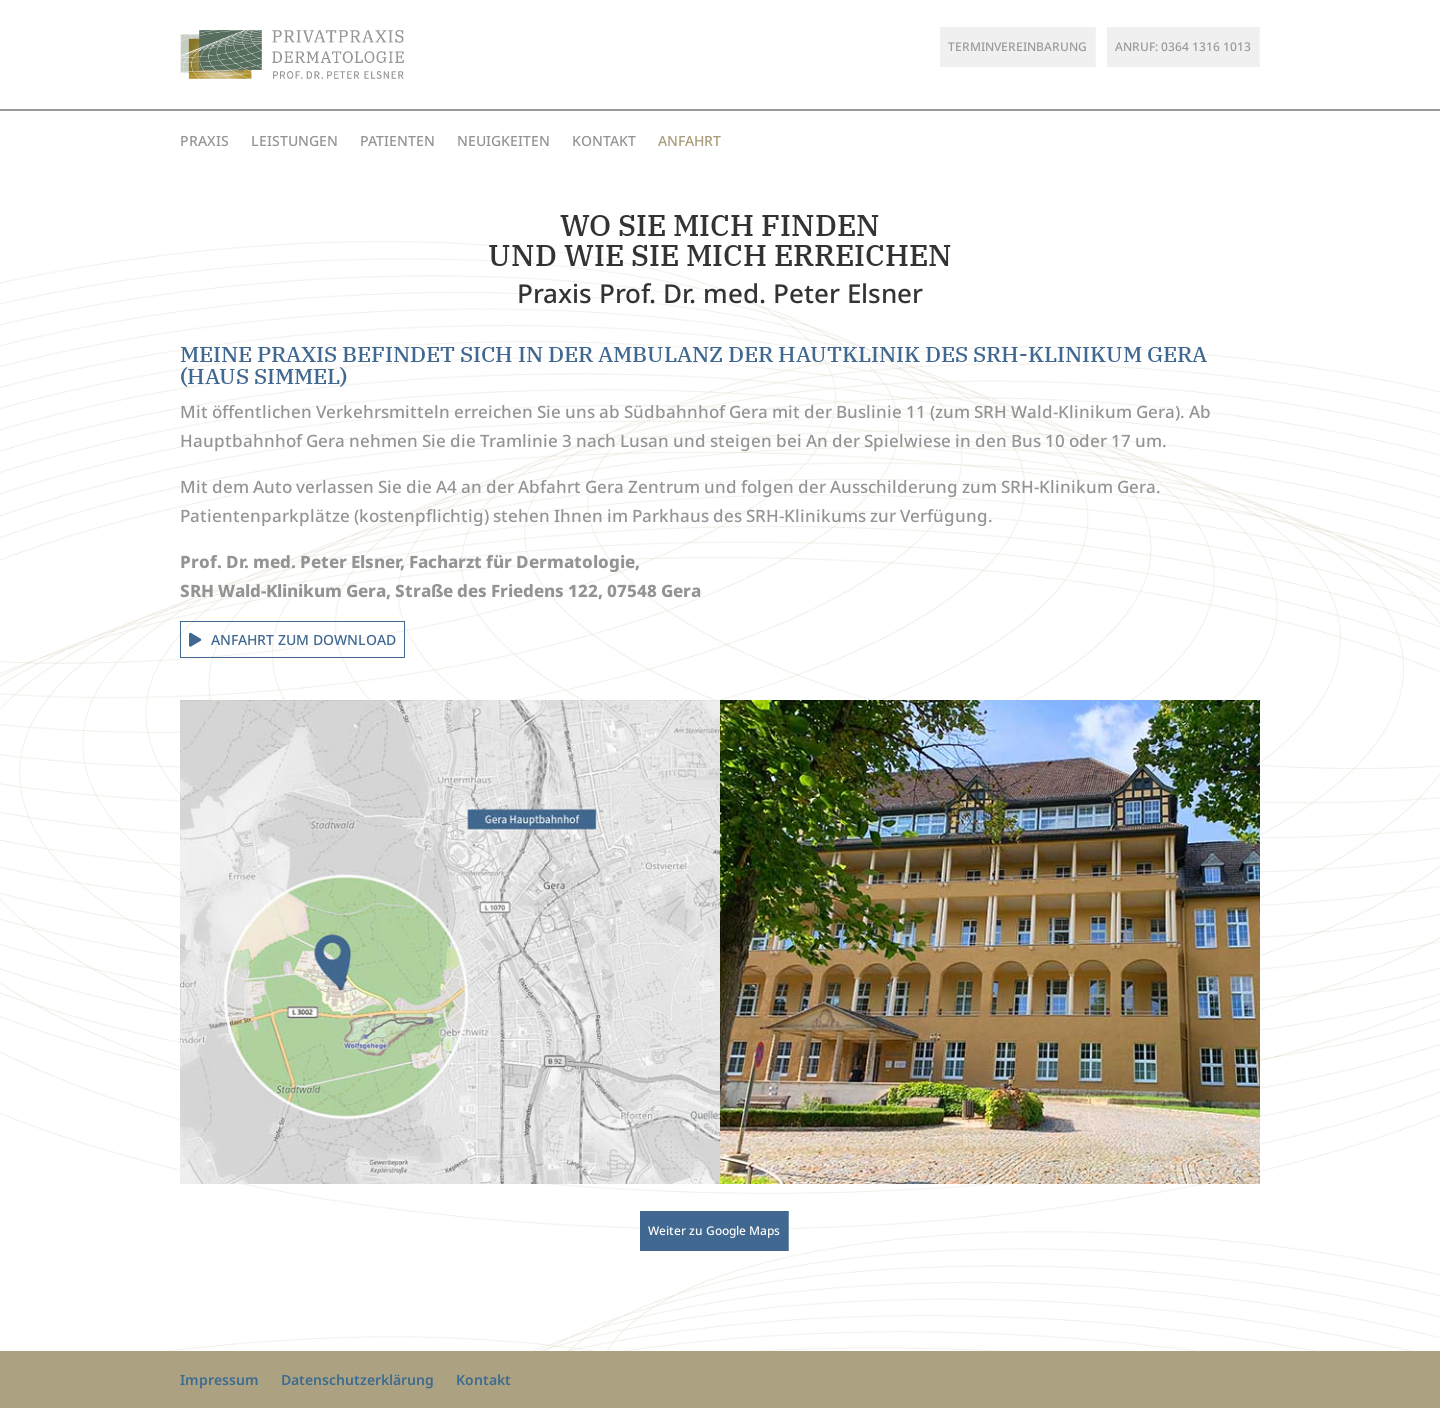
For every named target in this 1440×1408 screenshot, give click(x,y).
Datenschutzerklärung (357, 1379)
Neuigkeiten (503, 142)
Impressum (219, 1379)
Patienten (397, 142)
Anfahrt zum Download (303, 639)
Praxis (204, 142)
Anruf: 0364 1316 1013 (1183, 46)
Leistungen (294, 142)
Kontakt (604, 142)
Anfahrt (689, 142)
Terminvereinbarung (1017, 46)
